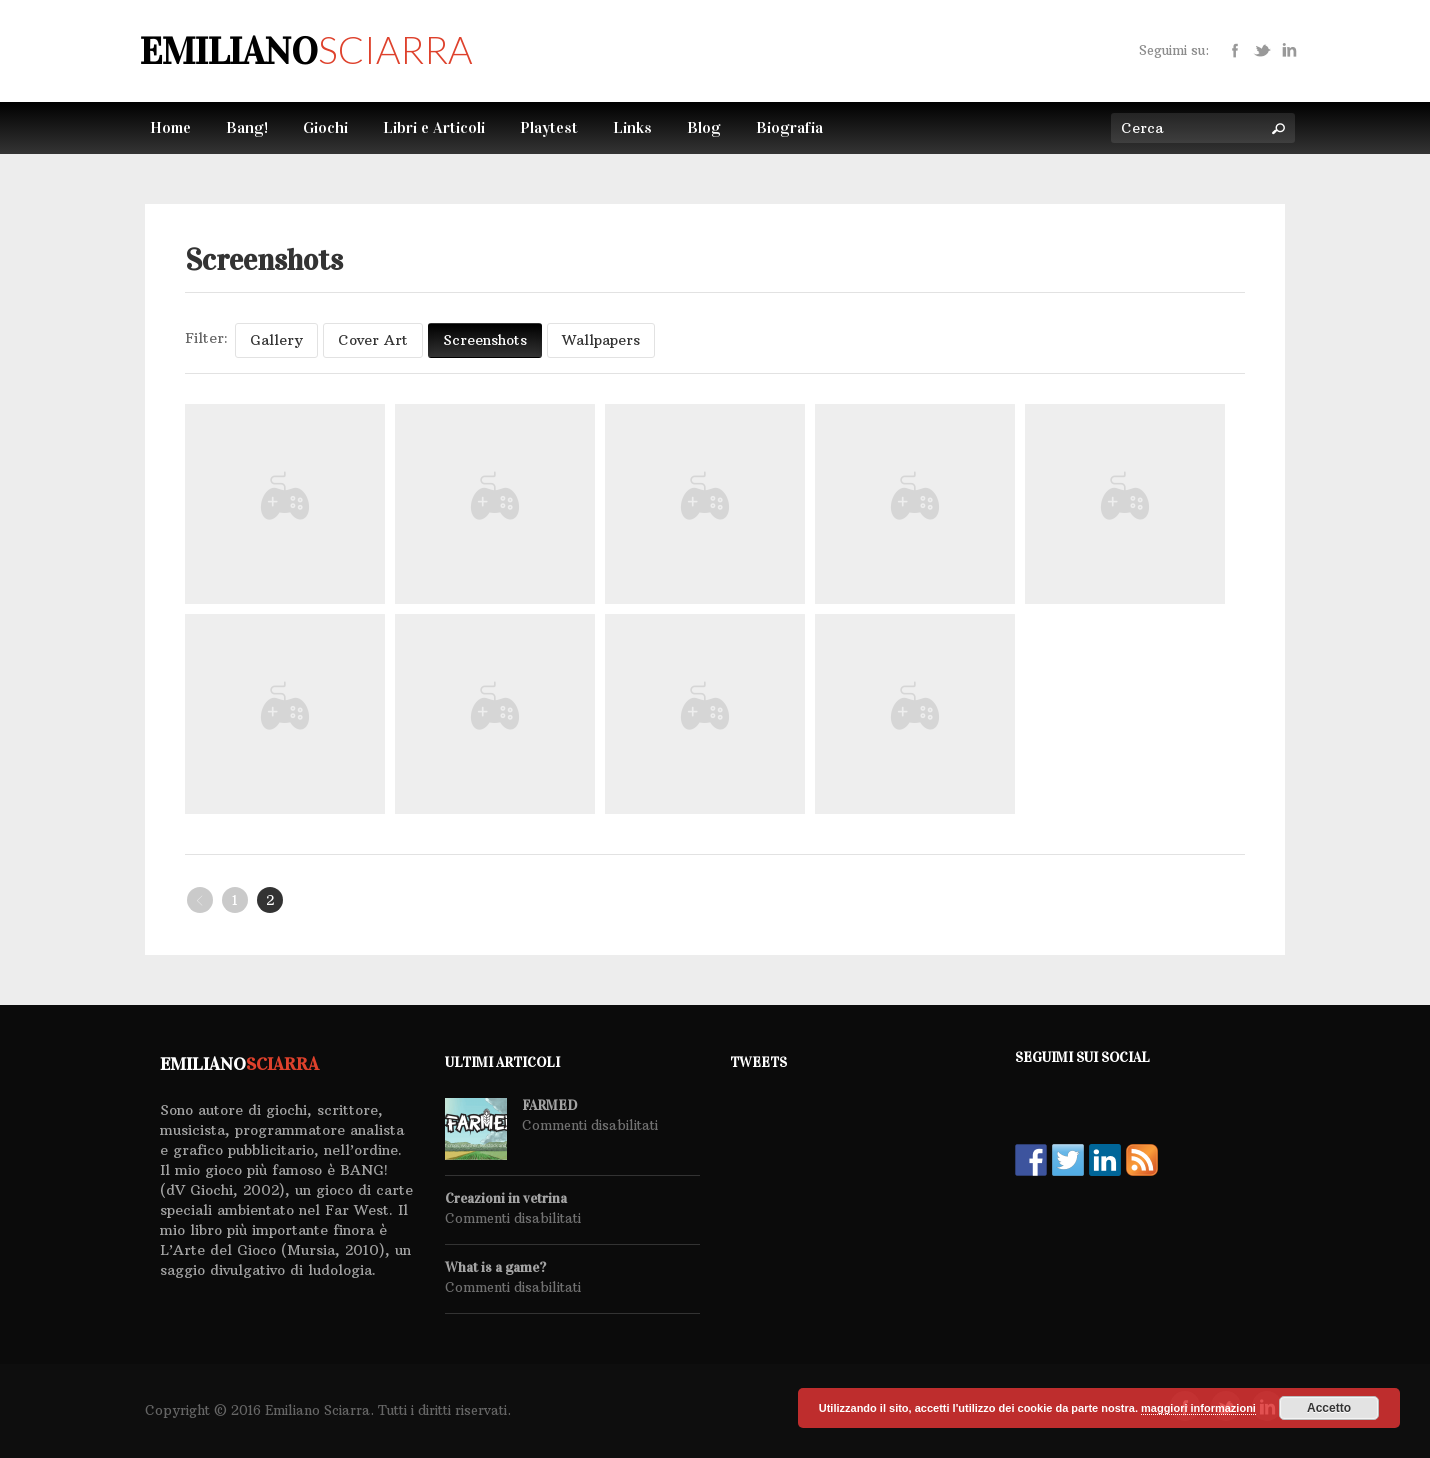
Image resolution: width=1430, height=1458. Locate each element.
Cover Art (373, 340)
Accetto (1329, 1408)
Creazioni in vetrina (506, 1199)
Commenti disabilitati (590, 1125)
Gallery (276, 340)
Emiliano (306, 51)
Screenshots (485, 340)
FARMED (549, 1106)
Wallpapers (601, 340)
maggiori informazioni (1198, 1408)
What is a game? (495, 1268)
